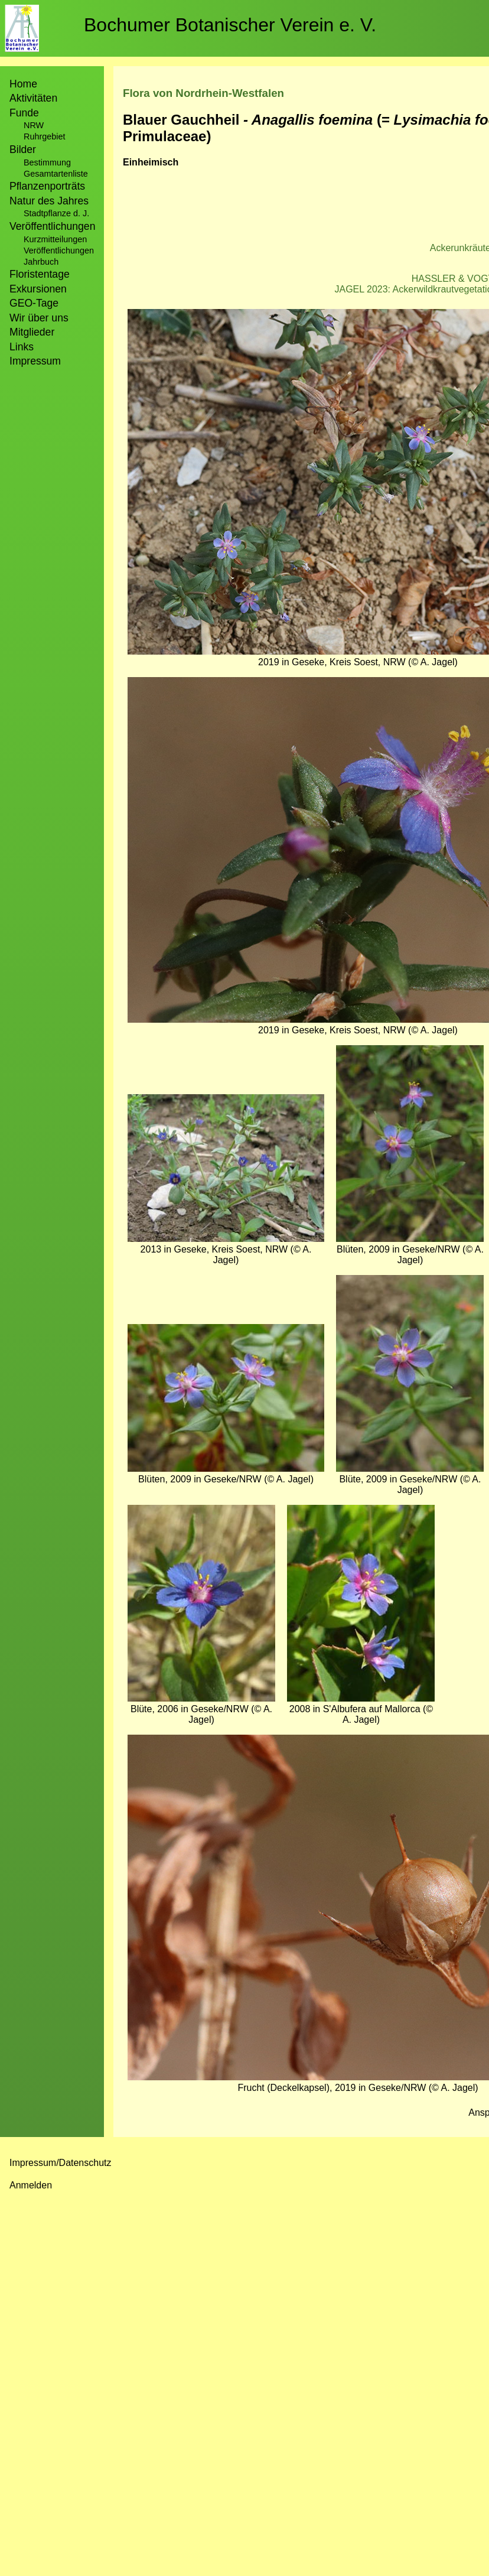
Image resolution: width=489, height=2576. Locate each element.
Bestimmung (47, 162)
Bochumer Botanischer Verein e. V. (230, 24)
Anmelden (30, 2185)
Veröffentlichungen (59, 250)
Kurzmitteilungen (55, 239)
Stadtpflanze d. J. (56, 213)
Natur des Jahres (49, 201)
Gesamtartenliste (56, 173)
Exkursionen (38, 289)
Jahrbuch (41, 261)
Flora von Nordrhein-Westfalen (203, 93)
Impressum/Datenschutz (60, 2163)
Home (23, 84)
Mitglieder (31, 332)
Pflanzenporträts (47, 186)
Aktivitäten (33, 98)
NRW (34, 125)
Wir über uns (39, 318)
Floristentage (39, 274)
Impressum (35, 361)
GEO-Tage (33, 303)
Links (21, 347)
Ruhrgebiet (44, 136)
